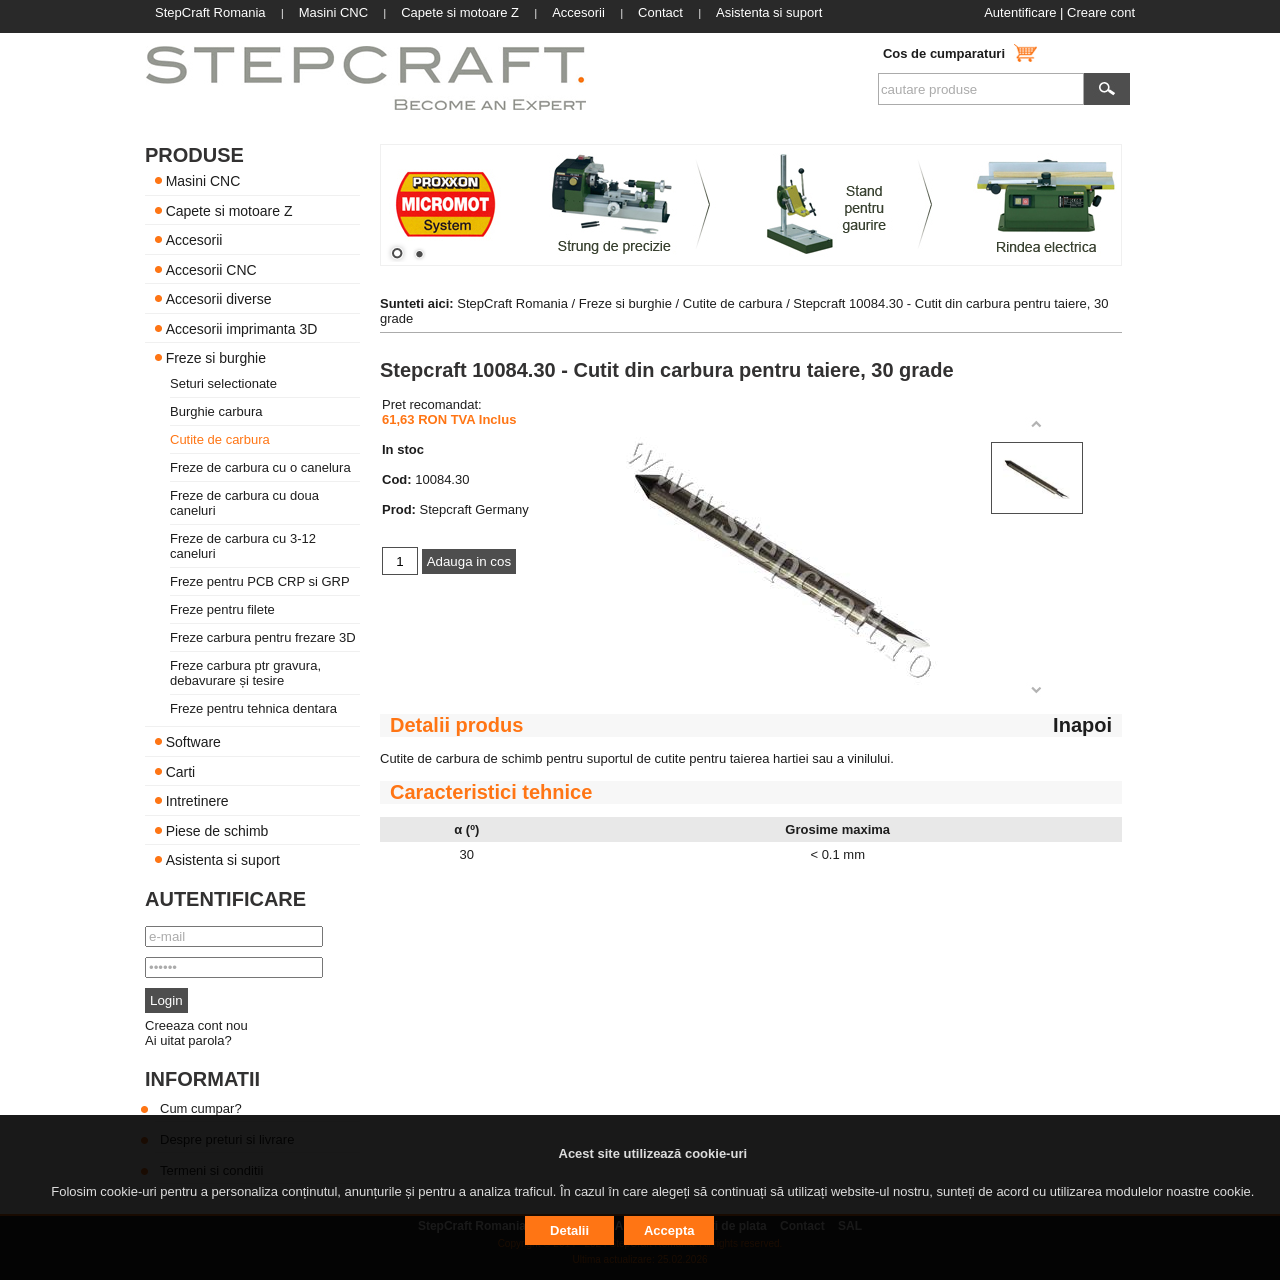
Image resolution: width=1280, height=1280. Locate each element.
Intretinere (197, 801)
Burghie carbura (216, 411)
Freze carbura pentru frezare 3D (263, 637)
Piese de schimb (217, 830)
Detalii (569, 1230)
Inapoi (1082, 725)
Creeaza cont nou (196, 1025)
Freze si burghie (216, 358)
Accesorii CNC (211, 269)
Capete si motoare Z (229, 210)
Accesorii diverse (219, 299)
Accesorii (194, 240)
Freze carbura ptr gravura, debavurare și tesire (245, 673)
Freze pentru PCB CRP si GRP (260, 581)
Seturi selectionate (223, 383)
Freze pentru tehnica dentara (253, 708)
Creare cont (1101, 12)
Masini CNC (203, 181)
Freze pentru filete (222, 609)
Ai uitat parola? (188, 1040)
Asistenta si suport (223, 860)
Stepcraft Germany (474, 509)
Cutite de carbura (220, 439)
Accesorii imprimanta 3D (242, 328)
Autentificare (1020, 12)
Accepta (669, 1230)
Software (193, 742)
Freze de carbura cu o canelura (260, 467)
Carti (181, 771)
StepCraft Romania (512, 303)
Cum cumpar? (201, 1108)
